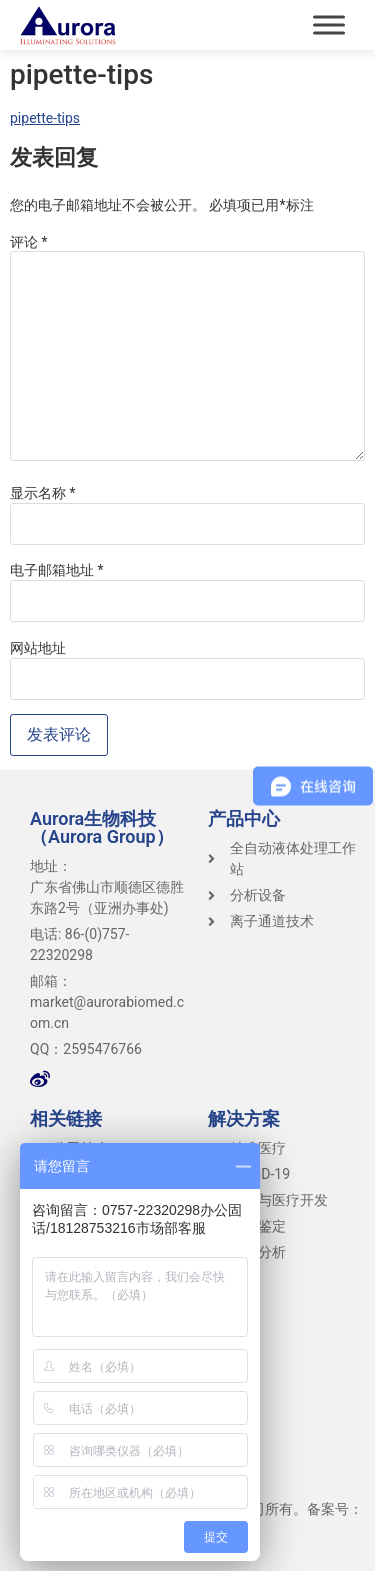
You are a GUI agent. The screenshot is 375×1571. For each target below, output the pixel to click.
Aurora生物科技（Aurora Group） (102, 827)
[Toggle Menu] (329, 24)
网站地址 (38, 648)
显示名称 (43, 493)
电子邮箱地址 (57, 570)
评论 (29, 242)
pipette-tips (45, 118)
